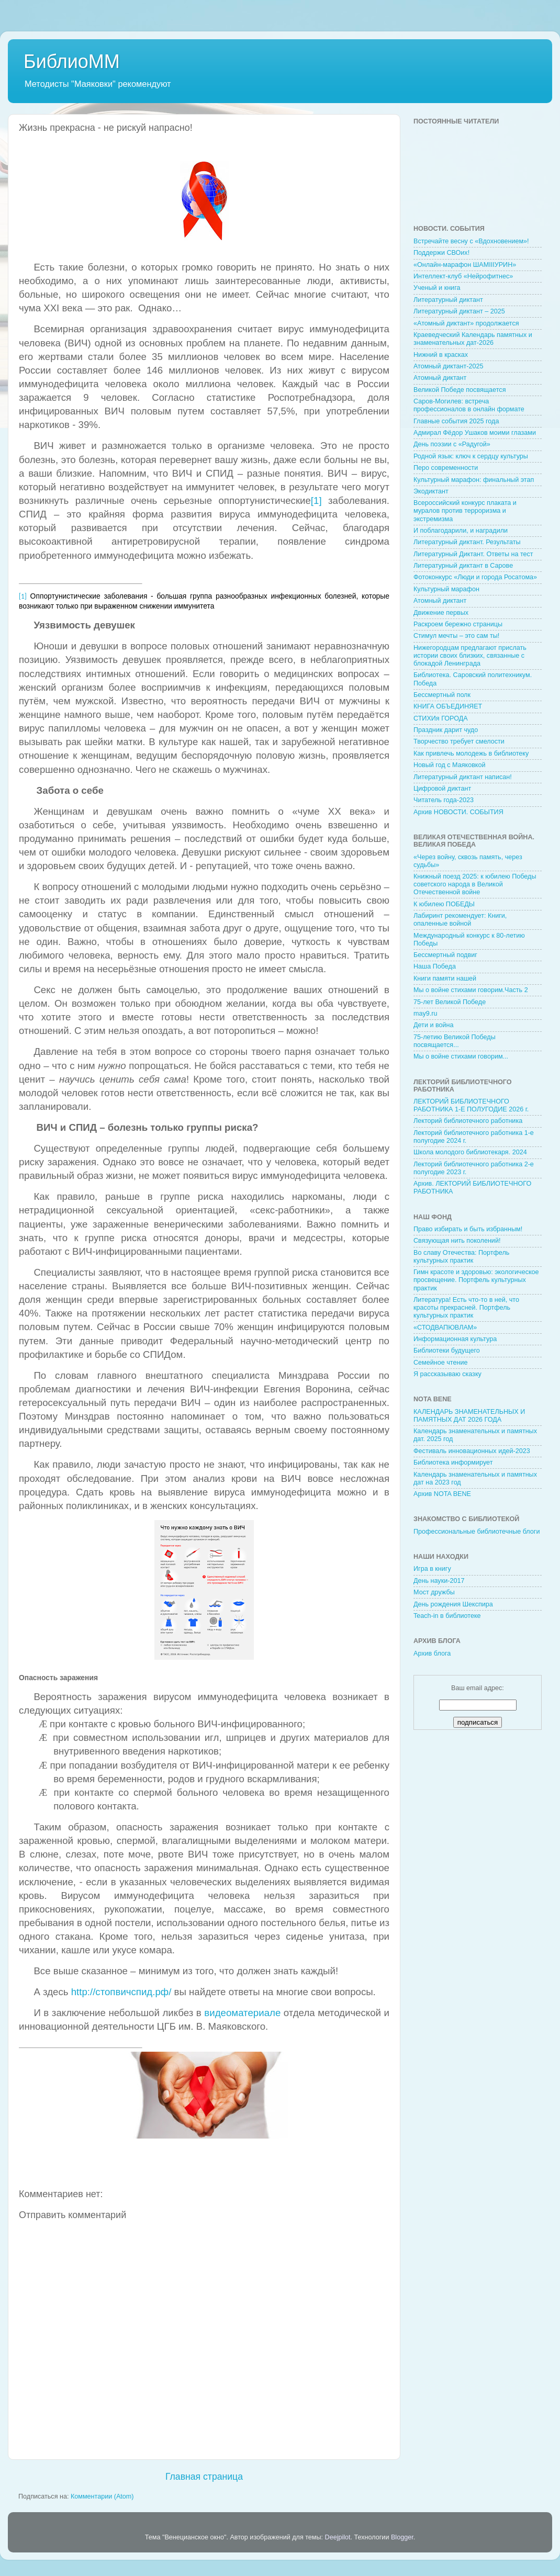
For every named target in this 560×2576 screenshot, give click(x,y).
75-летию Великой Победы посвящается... (454, 1041)
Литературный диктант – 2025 (459, 311)
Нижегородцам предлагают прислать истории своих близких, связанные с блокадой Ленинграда (470, 655)
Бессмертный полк (442, 695)
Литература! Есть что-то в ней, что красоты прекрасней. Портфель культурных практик (466, 1307)
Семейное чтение (440, 1362)
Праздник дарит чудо (445, 730)
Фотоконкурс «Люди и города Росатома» (475, 577)
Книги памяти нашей (444, 978)
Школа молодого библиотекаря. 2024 (470, 1152)
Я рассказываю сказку (447, 1374)
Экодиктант (431, 491)
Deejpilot (338, 2537)
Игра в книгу (432, 1568)
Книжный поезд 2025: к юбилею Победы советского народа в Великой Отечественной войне (474, 884)
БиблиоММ (72, 61)
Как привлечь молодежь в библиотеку (471, 753)
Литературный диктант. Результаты (467, 542)
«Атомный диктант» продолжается (466, 323)
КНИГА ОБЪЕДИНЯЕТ (447, 706)
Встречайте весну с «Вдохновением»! (471, 241)
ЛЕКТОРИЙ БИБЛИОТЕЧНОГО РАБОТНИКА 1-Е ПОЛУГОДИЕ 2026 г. (471, 1105)
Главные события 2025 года (456, 421)
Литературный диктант (448, 299)
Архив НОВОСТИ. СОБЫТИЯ (458, 812)
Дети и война (433, 1025)
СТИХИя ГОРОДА (440, 718)
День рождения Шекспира (453, 1604)
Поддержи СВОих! (441, 252)
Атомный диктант (439, 377)
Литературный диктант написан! (462, 777)
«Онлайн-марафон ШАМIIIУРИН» (464, 264)
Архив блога (432, 1653)
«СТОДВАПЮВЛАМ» (445, 1327)
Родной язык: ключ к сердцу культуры (470, 456)
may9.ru (425, 1013)
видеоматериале (242, 2012)
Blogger (402, 2537)
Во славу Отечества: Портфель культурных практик (461, 1256)
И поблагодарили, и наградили (460, 530)
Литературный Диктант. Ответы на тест (473, 554)
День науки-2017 (438, 1580)
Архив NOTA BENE (442, 1494)
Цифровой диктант (442, 788)
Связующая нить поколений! (456, 1240)
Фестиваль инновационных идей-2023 (471, 1451)
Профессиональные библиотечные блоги (476, 1531)
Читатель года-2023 (443, 800)
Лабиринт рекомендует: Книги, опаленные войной (460, 919)
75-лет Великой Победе (449, 1002)
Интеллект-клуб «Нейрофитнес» (463, 276)
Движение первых (440, 612)
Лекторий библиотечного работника (467, 1120)
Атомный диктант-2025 (448, 366)
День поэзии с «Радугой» (451, 444)
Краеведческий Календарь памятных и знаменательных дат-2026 (472, 338)
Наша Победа (434, 966)
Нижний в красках (440, 354)
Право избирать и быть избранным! (467, 1229)
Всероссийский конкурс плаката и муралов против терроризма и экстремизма (465, 510)
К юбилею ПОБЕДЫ (444, 904)
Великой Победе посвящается (459, 389)
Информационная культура (455, 1339)
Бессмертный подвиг (445, 955)
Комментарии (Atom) (102, 2496)
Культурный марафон (446, 589)
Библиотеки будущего (446, 1350)
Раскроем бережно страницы (457, 624)
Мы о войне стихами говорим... (460, 1056)
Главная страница (204, 2476)
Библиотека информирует (452, 1462)
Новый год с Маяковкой (449, 765)
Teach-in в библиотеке (447, 1615)
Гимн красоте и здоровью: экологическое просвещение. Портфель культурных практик (476, 1279)
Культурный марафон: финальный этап (473, 479)
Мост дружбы (434, 1592)
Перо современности (445, 467)
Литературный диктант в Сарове (463, 565)
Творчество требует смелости (459, 741)
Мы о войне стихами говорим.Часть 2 (470, 990)
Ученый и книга (436, 287)
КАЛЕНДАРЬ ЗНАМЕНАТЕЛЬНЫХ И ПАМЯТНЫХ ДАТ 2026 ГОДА (469, 1415)
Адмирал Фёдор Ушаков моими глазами (474, 432)
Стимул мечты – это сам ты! (456, 635)
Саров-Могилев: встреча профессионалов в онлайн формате (468, 405)
